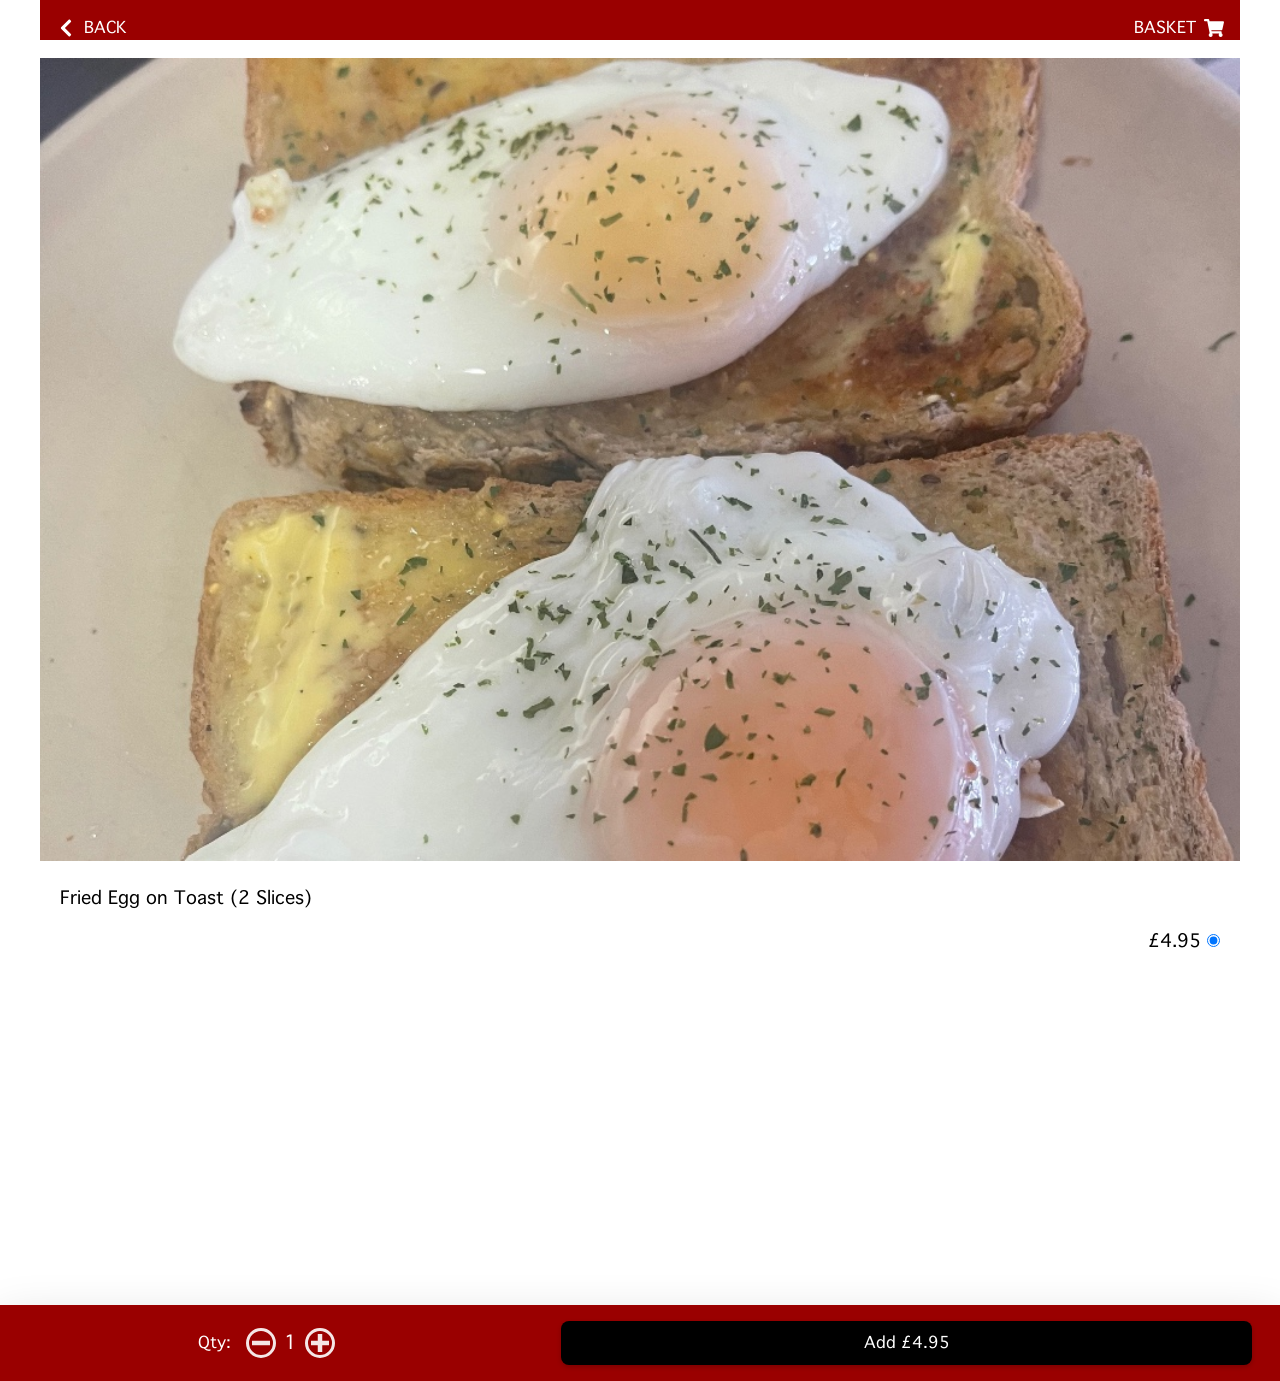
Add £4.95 (907, 1342)
